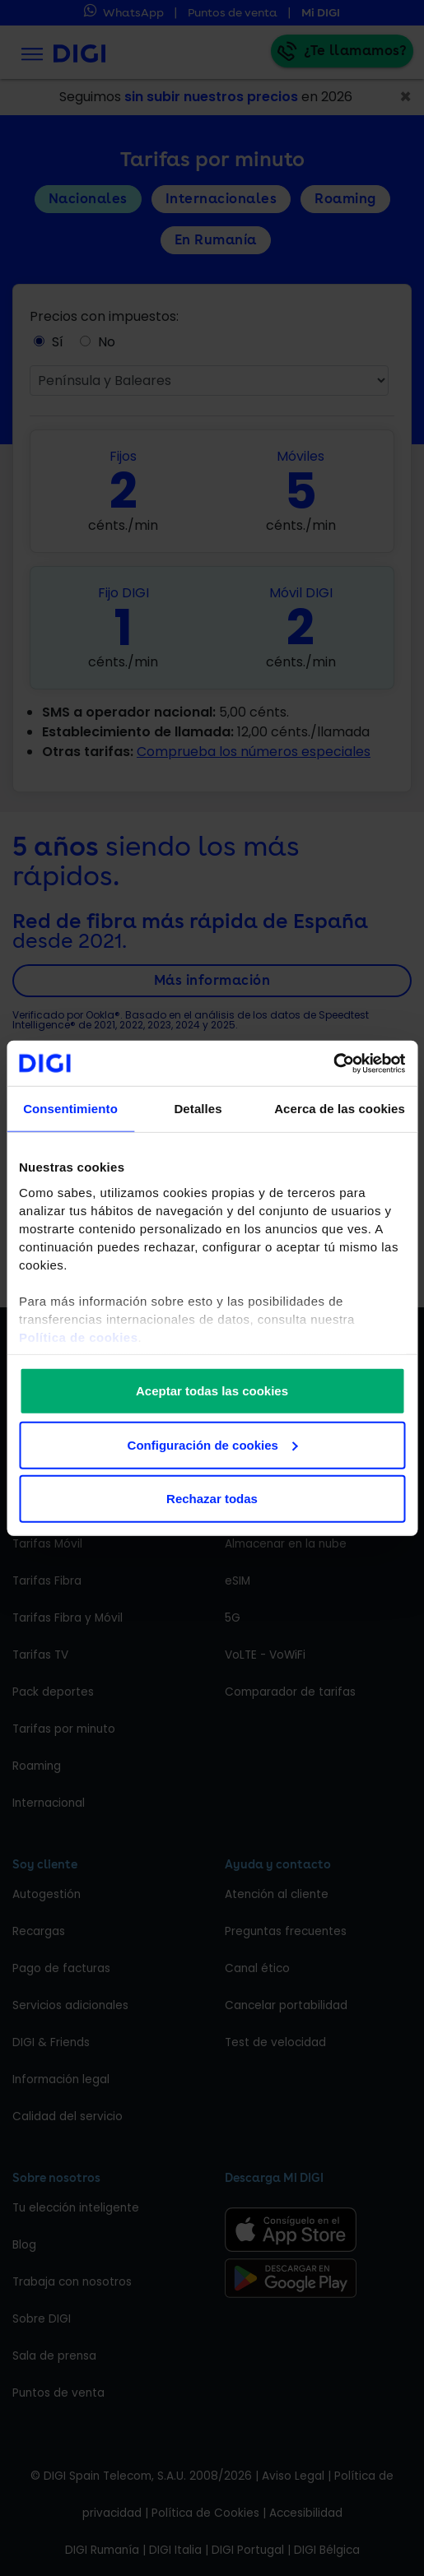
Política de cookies (78, 1337)
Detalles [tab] (197, 1109)
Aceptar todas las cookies (212, 1391)
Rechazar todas (212, 1499)
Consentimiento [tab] (70, 1109)
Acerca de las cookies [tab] (339, 1109)
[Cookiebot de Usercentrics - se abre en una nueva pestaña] (333, 1063)
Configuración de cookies (213, 1444)
